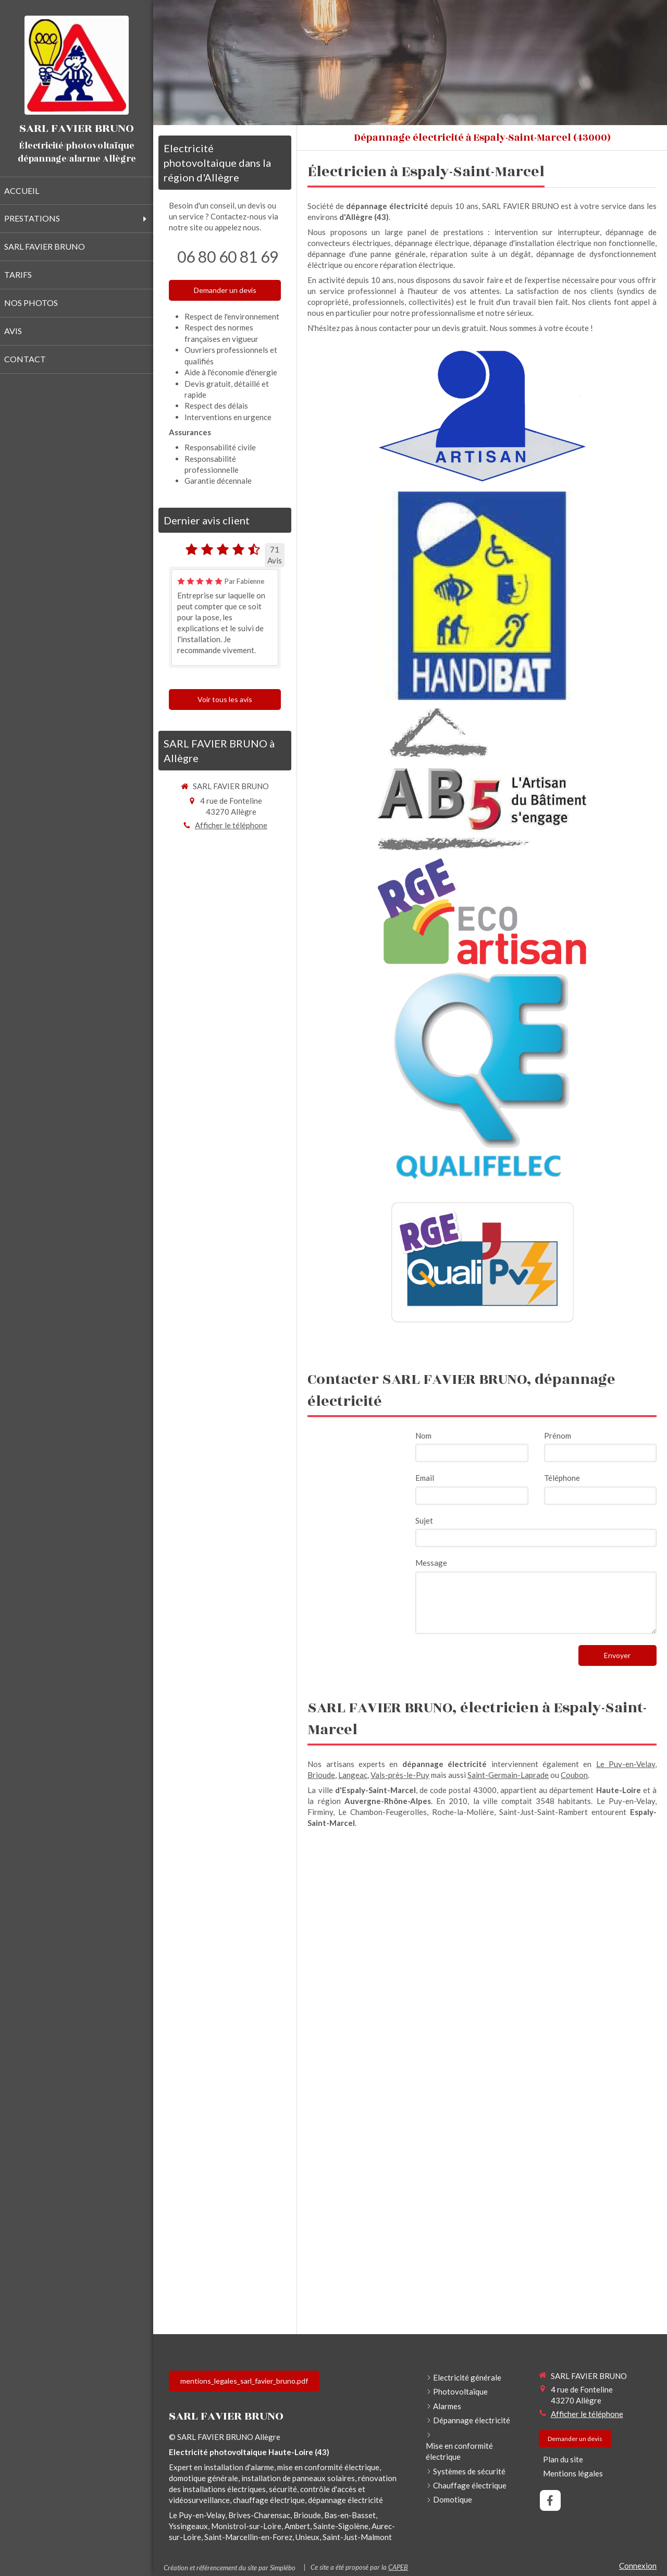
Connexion (638, 2565)
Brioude (321, 1775)
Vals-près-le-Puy (399, 1775)
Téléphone (562, 1477)
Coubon (574, 1775)
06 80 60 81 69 (227, 256)
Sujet (424, 1520)
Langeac (352, 1775)
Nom (423, 1435)
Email (424, 1477)
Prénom (557, 1435)
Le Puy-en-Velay (625, 1764)
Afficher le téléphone (231, 825)
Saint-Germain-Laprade (508, 1775)
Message (431, 1562)
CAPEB (398, 2567)
